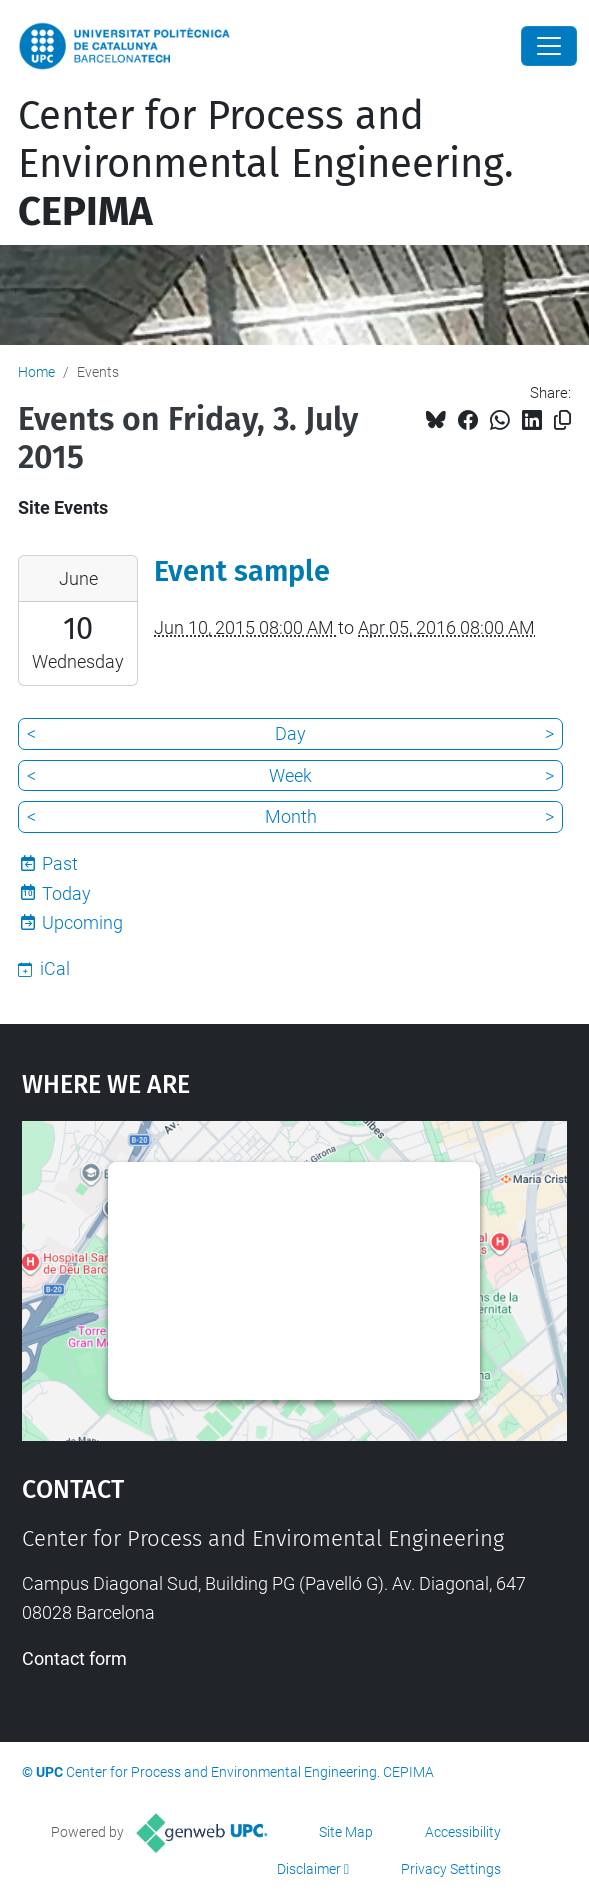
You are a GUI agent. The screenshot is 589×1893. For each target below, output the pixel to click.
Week (290, 775)
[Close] (549, 46)
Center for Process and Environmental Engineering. (266, 164)
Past (60, 863)
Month (291, 816)
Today (66, 893)
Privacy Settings (451, 1869)
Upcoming (82, 922)
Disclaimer (309, 1869)
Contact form (74, 1658)
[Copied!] (562, 420)
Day (290, 733)
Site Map (346, 1832)
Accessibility (463, 1832)
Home (36, 372)
